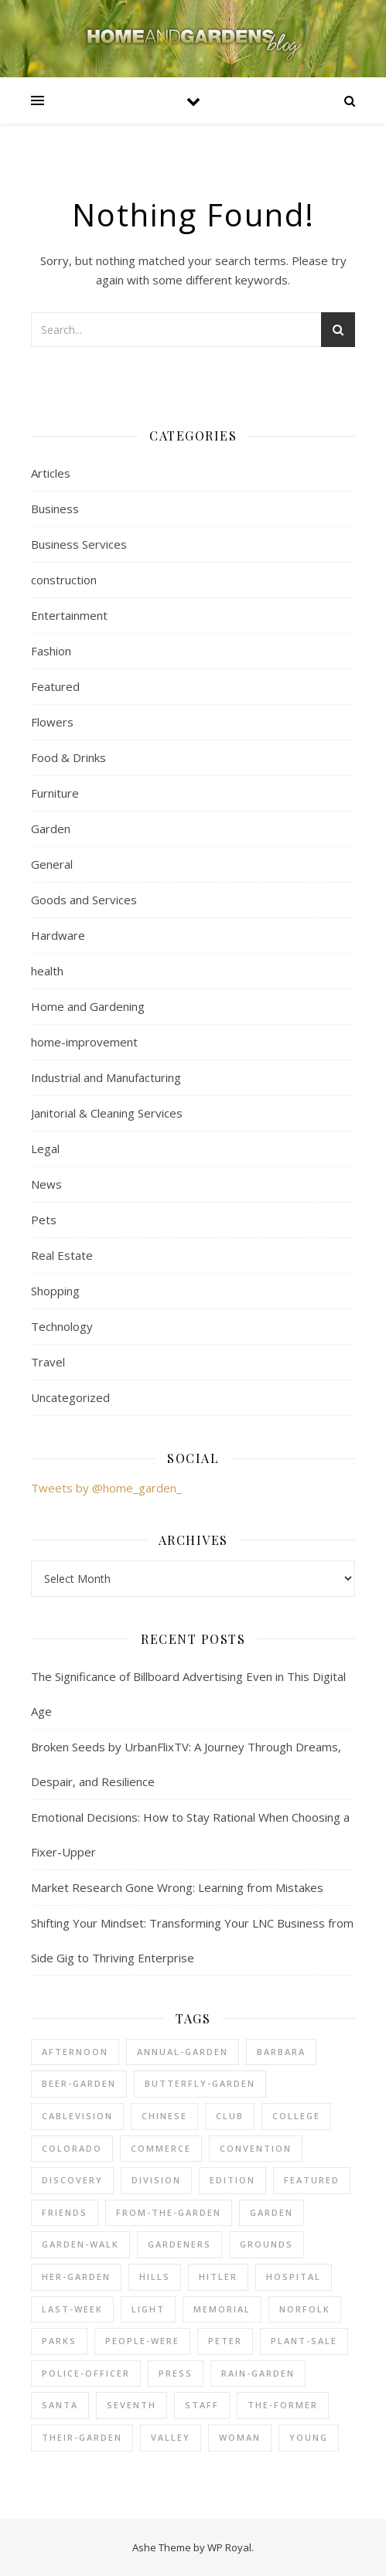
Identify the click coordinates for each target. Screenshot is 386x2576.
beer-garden (79, 2083)
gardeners (179, 2244)
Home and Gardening (88, 1006)
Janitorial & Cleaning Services (107, 1113)
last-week (72, 2309)
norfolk (304, 2309)
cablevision (77, 2116)
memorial (222, 2309)
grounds (266, 2244)
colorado (72, 2148)
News (46, 1184)
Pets (43, 1219)
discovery (72, 2180)
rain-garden (258, 2373)
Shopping (55, 1290)
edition (232, 2180)
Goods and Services (84, 899)
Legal (45, 1148)
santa (60, 2405)
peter (225, 2340)
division (156, 2180)
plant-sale (304, 2340)
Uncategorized (70, 1397)
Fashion (51, 650)
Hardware (58, 935)
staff (202, 2405)
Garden (50, 828)
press (176, 2373)
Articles (50, 473)
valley (170, 2437)
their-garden (82, 2437)
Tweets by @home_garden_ (106, 1488)
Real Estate (62, 1255)
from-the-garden (168, 2212)
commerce (161, 2148)
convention (256, 2148)
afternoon (75, 2051)
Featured (55, 686)
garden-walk (80, 2244)
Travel (48, 1362)
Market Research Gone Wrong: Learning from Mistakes (177, 1887)
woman (240, 2437)
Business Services (79, 544)
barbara (281, 2051)
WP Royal (229, 2547)
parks (59, 2340)
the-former (283, 2405)
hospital (293, 2276)
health (47, 970)
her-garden (76, 2276)
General (52, 864)
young (308, 2437)
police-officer (86, 2373)
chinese (164, 2116)
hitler (218, 2276)
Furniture (55, 793)
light (148, 2309)
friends (64, 2212)
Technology (62, 1326)
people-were (142, 2340)
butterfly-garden (200, 2083)
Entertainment (69, 615)
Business (55, 508)
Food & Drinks (68, 757)
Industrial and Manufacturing (106, 1077)
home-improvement (84, 1042)
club (230, 2116)
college (296, 2116)
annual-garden (182, 2051)
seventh (131, 2405)
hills (154, 2276)
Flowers (52, 722)
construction (64, 579)
